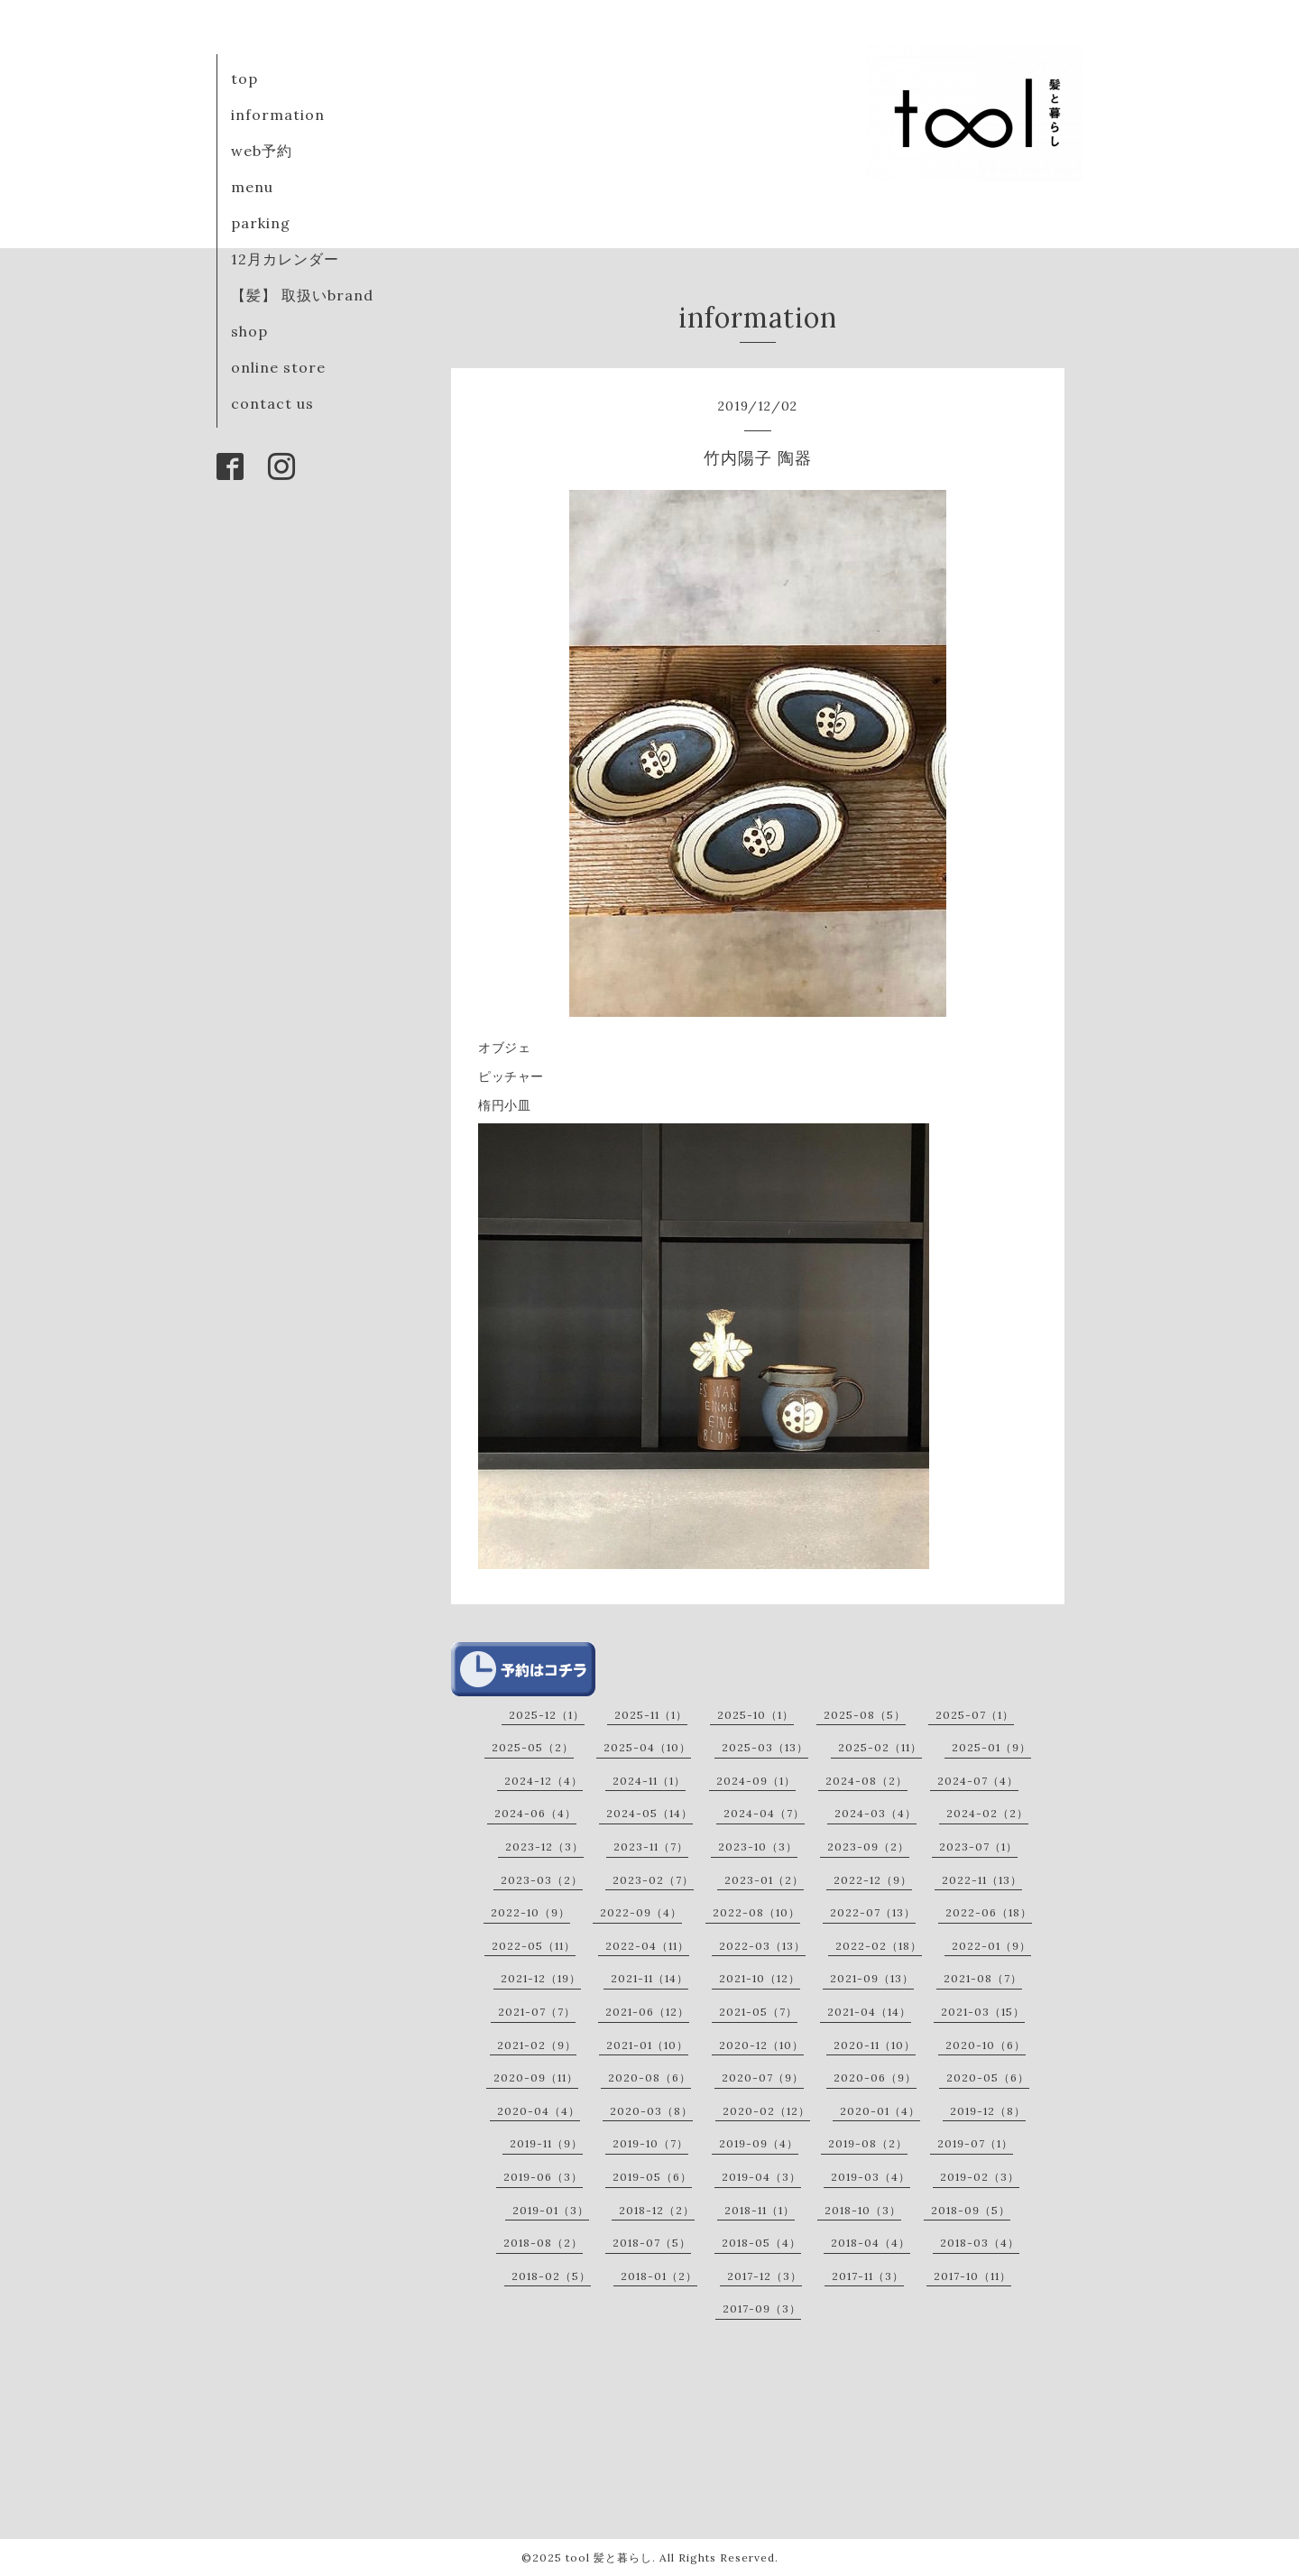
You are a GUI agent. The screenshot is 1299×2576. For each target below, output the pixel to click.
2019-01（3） (550, 2210)
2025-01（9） (991, 1747)
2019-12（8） (988, 2111)
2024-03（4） (875, 1813)
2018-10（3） (863, 2210)
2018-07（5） (652, 2242)
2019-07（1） (975, 2143)
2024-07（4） (977, 1780)
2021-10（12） (759, 1978)
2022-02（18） (878, 1946)
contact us (272, 403)
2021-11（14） (649, 1978)
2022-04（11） (647, 1946)
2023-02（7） (653, 1880)
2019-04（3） (761, 2177)
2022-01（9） (991, 1946)
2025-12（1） (547, 1715)
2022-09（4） (641, 1912)
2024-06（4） (535, 1813)
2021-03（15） (983, 2011)
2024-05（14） (649, 1813)
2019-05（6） (652, 2177)
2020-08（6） (649, 2077)
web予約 (261, 151)
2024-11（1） (649, 1780)
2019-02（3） (979, 2177)
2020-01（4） (880, 2111)
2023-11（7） (650, 1846)
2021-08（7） (983, 1978)
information (278, 115)
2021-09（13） (872, 1978)
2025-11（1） (650, 1715)
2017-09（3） (762, 2308)
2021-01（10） (647, 2045)
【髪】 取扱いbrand (302, 295)
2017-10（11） (972, 2276)
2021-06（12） (647, 2011)
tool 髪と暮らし (609, 2557)
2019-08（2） (867, 2143)
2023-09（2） (868, 1846)
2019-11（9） (546, 2143)
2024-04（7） (764, 1813)
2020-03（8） (651, 2111)
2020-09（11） (535, 2077)
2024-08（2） (866, 1780)
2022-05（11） (534, 1946)
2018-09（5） (970, 2210)
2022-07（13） (873, 1912)
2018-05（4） (761, 2242)
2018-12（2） (657, 2210)
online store (278, 367)
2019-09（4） (758, 2143)
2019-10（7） (650, 2143)
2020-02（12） (766, 2111)
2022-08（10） (756, 1912)
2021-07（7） (537, 2011)
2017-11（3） (868, 2276)
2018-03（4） (979, 2242)
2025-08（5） (865, 1715)
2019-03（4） (870, 2177)
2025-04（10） (647, 1747)
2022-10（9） (530, 1912)
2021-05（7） (758, 2011)
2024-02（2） (987, 1813)
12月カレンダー (285, 259)
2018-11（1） (759, 2210)
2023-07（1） (978, 1846)
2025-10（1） (755, 1715)
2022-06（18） (988, 1912)
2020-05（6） (987, 2077)
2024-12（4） (543, 1780)
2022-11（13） (982, 1880)
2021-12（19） (541, 1978)
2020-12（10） (761, 2045)
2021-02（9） (536, 2045)
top (244, 78)
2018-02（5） (551, 2276)
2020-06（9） (875, 2077)
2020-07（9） (763, 2077)
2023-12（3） (544, 1846)
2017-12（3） (764, 2276)
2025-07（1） (974, 1715)
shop (249, 331)
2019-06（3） (543, 2177)
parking (260, 223)
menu (252, 187)
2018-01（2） (659, 2276)
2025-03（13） (765, 1747)
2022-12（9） (873, 1880)
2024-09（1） (756, 1780)
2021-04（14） (869, 2011)
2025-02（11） (880, 1747)
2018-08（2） (543, 2242)
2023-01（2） (764, 1880)
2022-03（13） (762, 1946)
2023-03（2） (542, 1880)
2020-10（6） (985, 2045)
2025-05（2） (533, 1747)
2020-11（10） (875, 2045)
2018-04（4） (870, 2242)
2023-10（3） (757, 1846)
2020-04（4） (538, 2111)
